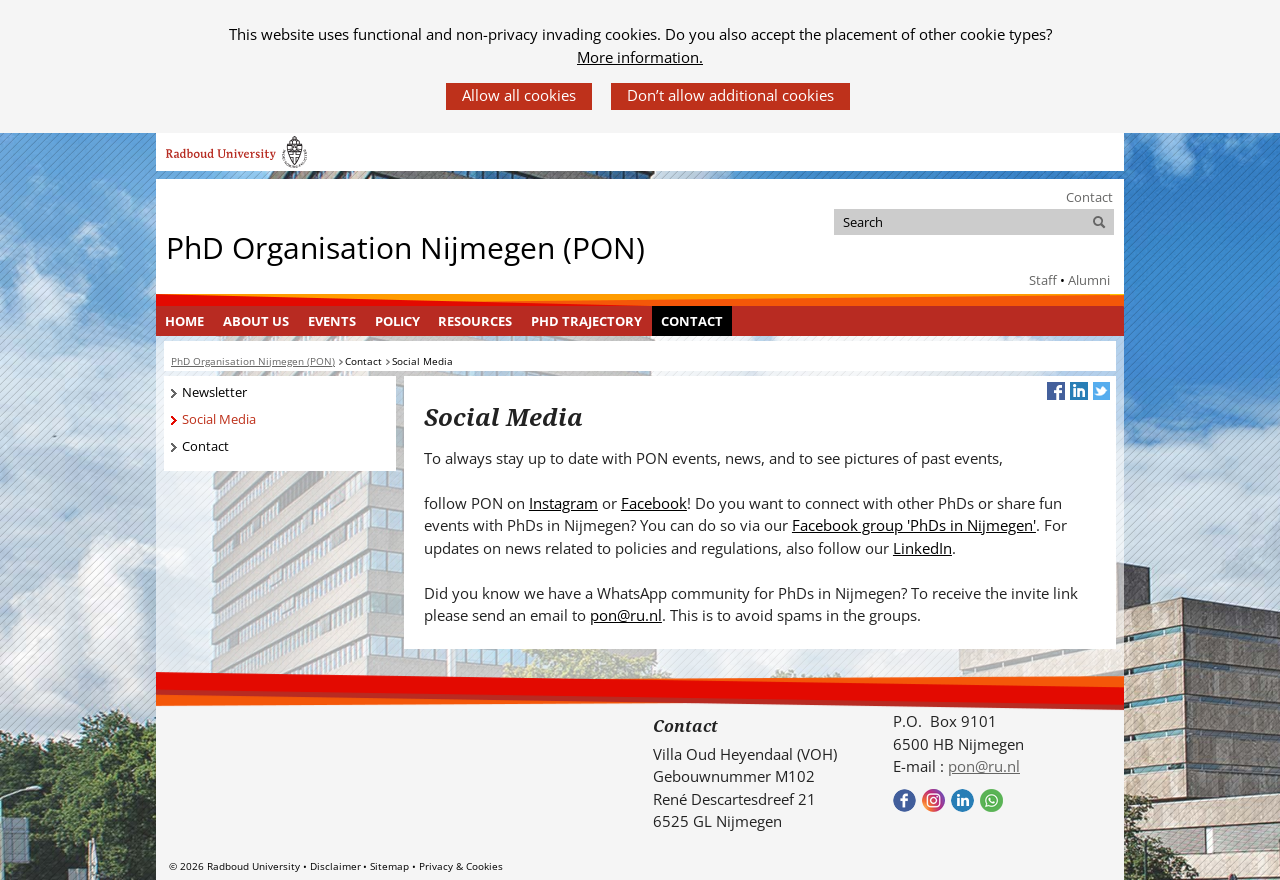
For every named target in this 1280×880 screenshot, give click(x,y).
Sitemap (389, 866)
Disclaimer (335, 866)
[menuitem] (185, 321)
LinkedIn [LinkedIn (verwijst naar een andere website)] (922, 548)
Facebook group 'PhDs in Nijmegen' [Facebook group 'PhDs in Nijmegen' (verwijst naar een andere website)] (914, 525)
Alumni (1089, 280)
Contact (1089, 197)
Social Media (219, 419)
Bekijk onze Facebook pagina (904, 800)
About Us (256, 321)
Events (332, 321)
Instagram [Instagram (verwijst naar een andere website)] (563, 503)
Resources (475, 321)
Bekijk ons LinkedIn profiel (962, 800)
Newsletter (214, 392)
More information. (640, 57)
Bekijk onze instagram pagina (933, 800)
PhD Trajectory (586, 321)
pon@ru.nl (626, 615)
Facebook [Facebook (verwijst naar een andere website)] (654, 503)
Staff (1043, 280)
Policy (397, 321)
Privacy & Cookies (461, 866)
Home (184, 321)
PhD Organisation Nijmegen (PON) (405, 247)
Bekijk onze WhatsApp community (991, 800)
